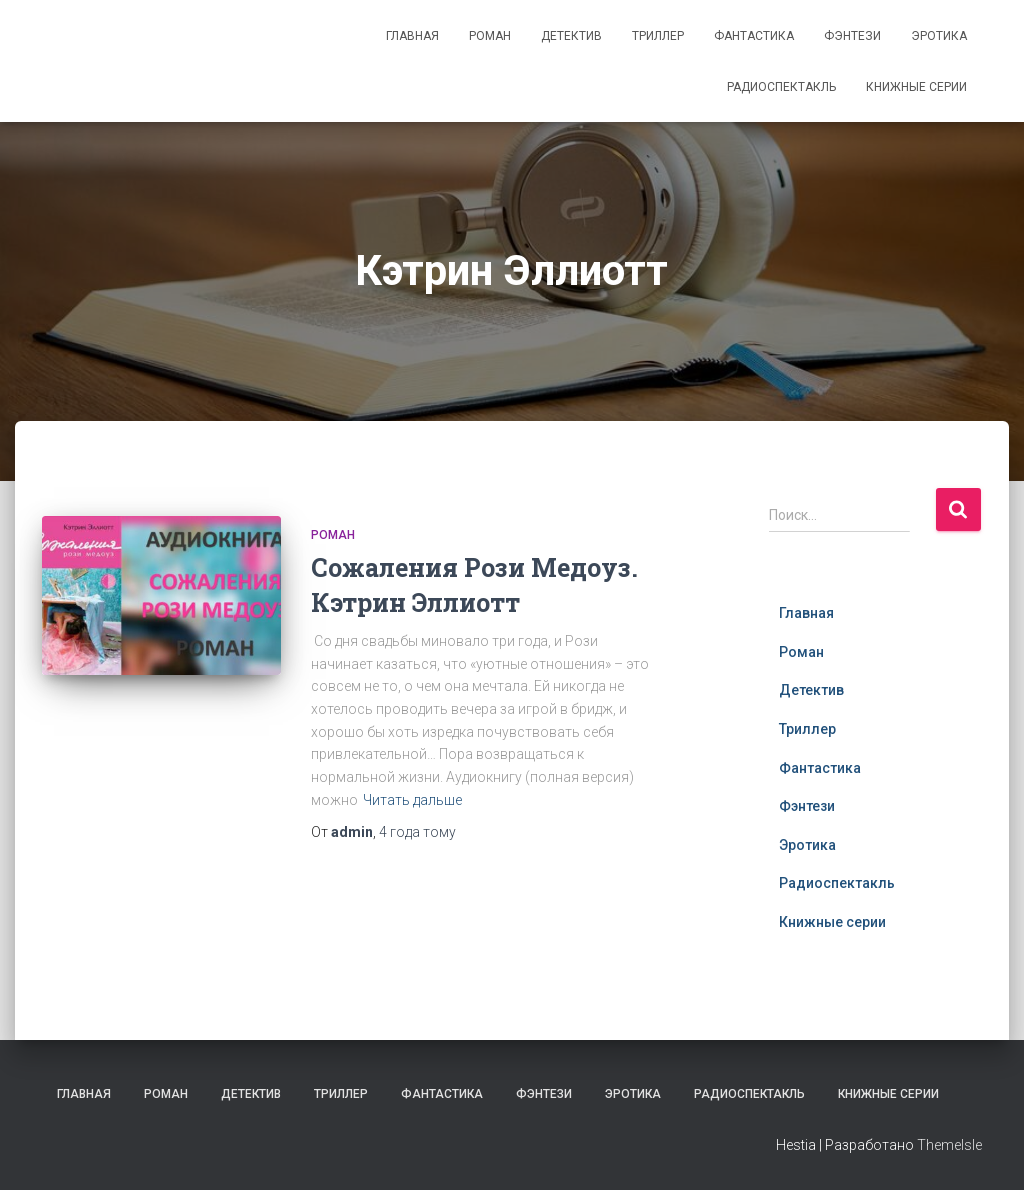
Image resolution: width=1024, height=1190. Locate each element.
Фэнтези (852, 36)
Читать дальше (412, 800)
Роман (490, 36)
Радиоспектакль (781, 87)
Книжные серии (916, 87)
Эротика (939, 36)
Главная (412, 36)
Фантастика (754, 36)
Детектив (571, 36)
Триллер (658, 36)
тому (417, 832)
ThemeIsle (949, 1145)
